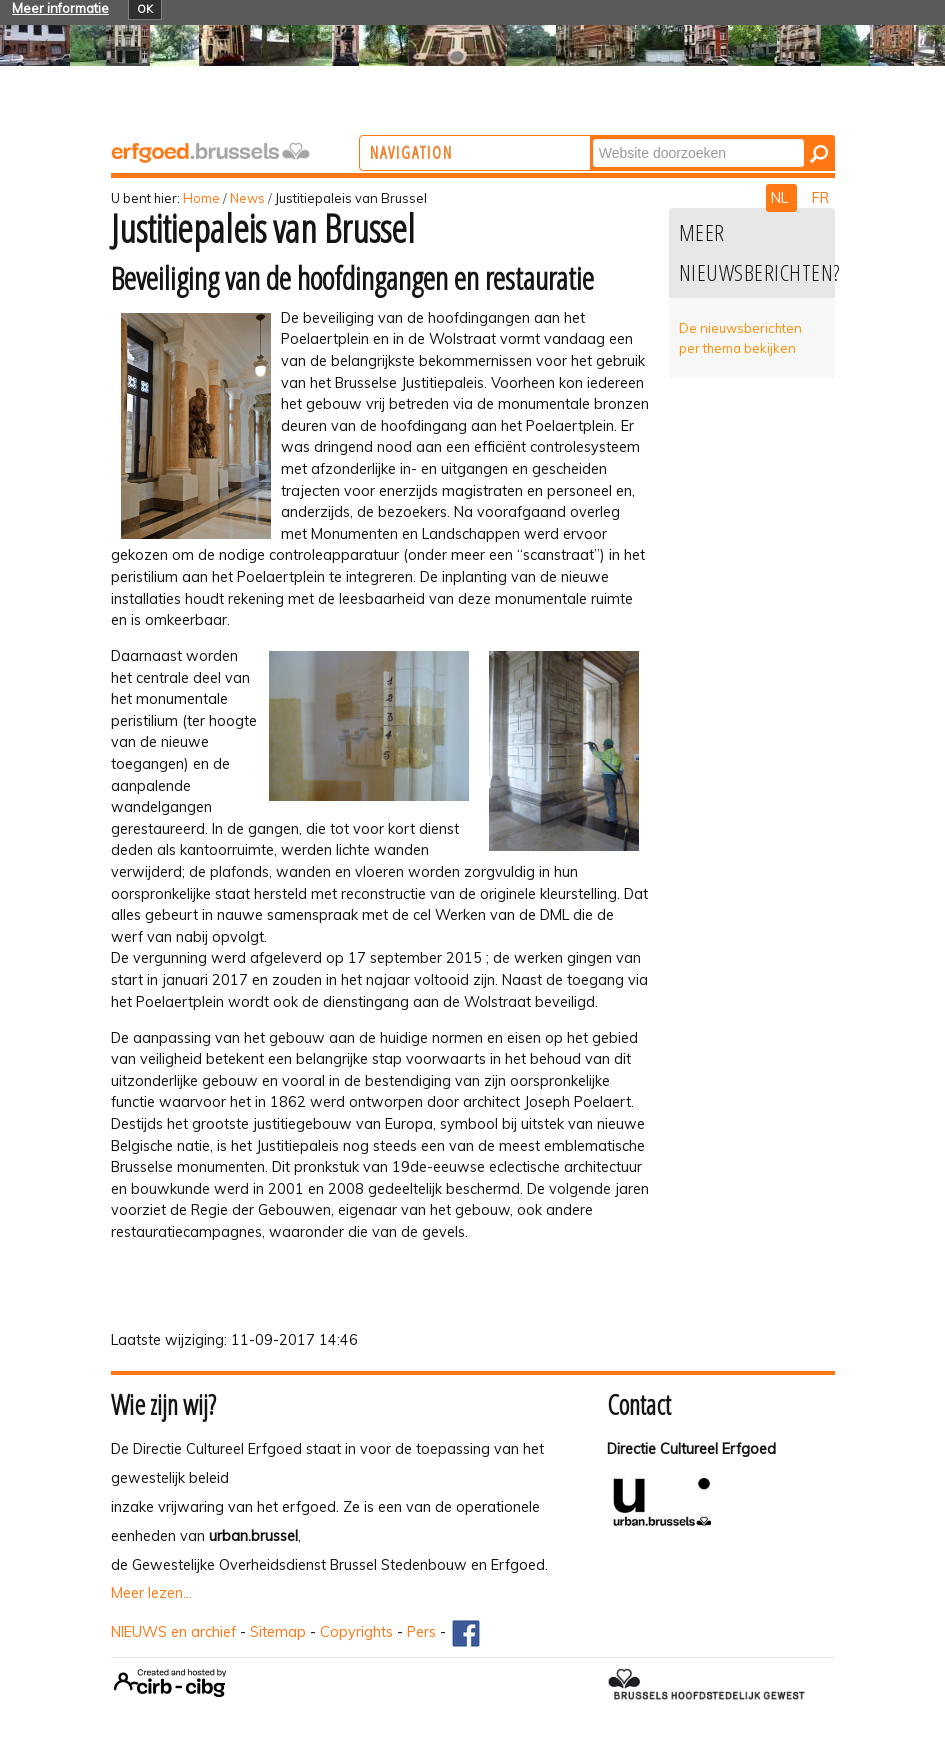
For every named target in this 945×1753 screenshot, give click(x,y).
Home (201, 198)
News (247, 198)
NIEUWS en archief (173, 1632)
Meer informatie (60, 8)
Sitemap (278, 1632)
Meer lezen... (151, 1593)
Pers (421, 1632)
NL (781, 198)
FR (820, 198)
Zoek (669, 137)
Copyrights (356, 1632)
